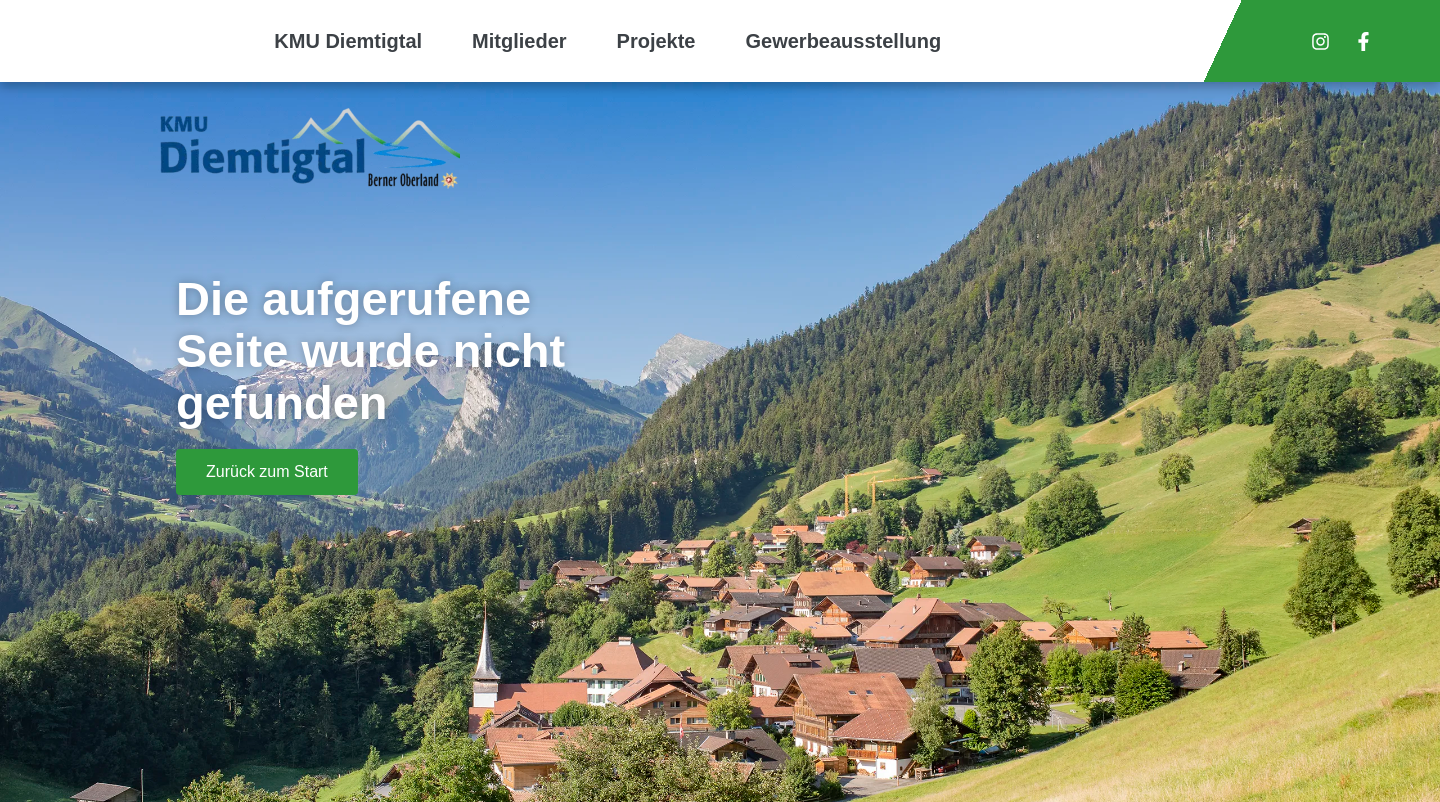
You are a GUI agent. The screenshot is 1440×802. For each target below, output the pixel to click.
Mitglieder (519, 41)
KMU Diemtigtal (348, 41)
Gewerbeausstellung (844, 41)
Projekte (656, 41)
